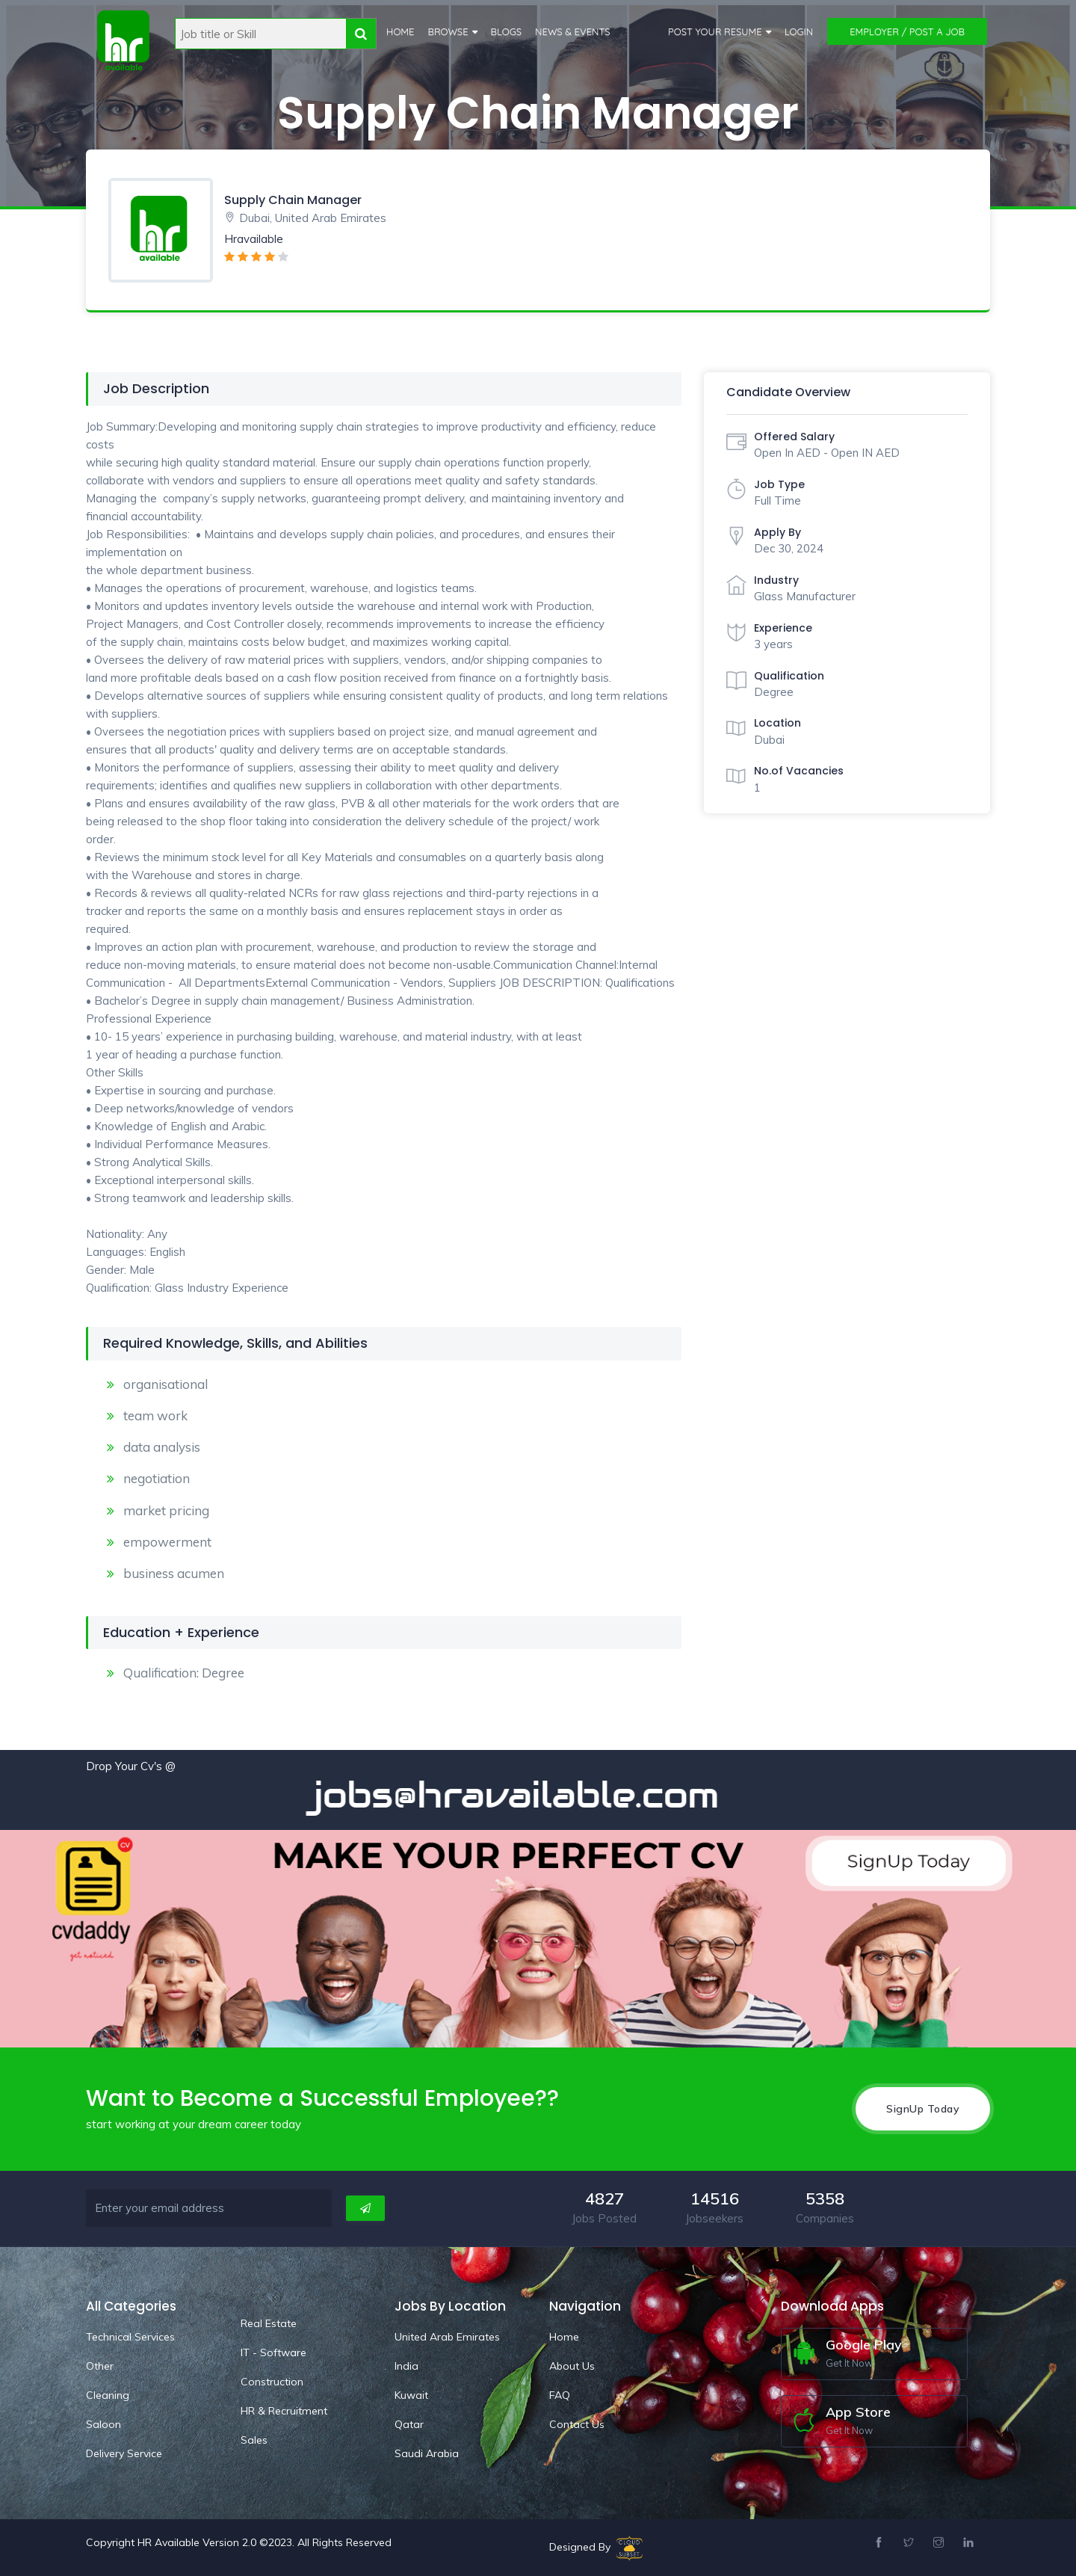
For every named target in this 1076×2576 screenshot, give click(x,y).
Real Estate (269, 2322)
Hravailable (253, 239)
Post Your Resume (715, 31)
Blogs (506, 31)
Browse (447, 31)
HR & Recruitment (284, 2410)
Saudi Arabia (427, 2452)
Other (100, 2365)
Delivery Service (124, 2452)
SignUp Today (922, 2108)
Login (799, 31)
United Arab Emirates (447, 2336)
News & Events (572, 31)
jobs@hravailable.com (531, 1795)
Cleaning (107, 2394)
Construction (272, 2381)
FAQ (559, 2394)
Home (400, 31)
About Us (572, 2365)
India (406, 2365)
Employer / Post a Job (907, 31)
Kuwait (411, 2394)
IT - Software (273, 2351)
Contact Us (577, 2423)
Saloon (103, 2423)
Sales (254, 2439)
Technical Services (130, 2336)
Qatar (409, 2423)
